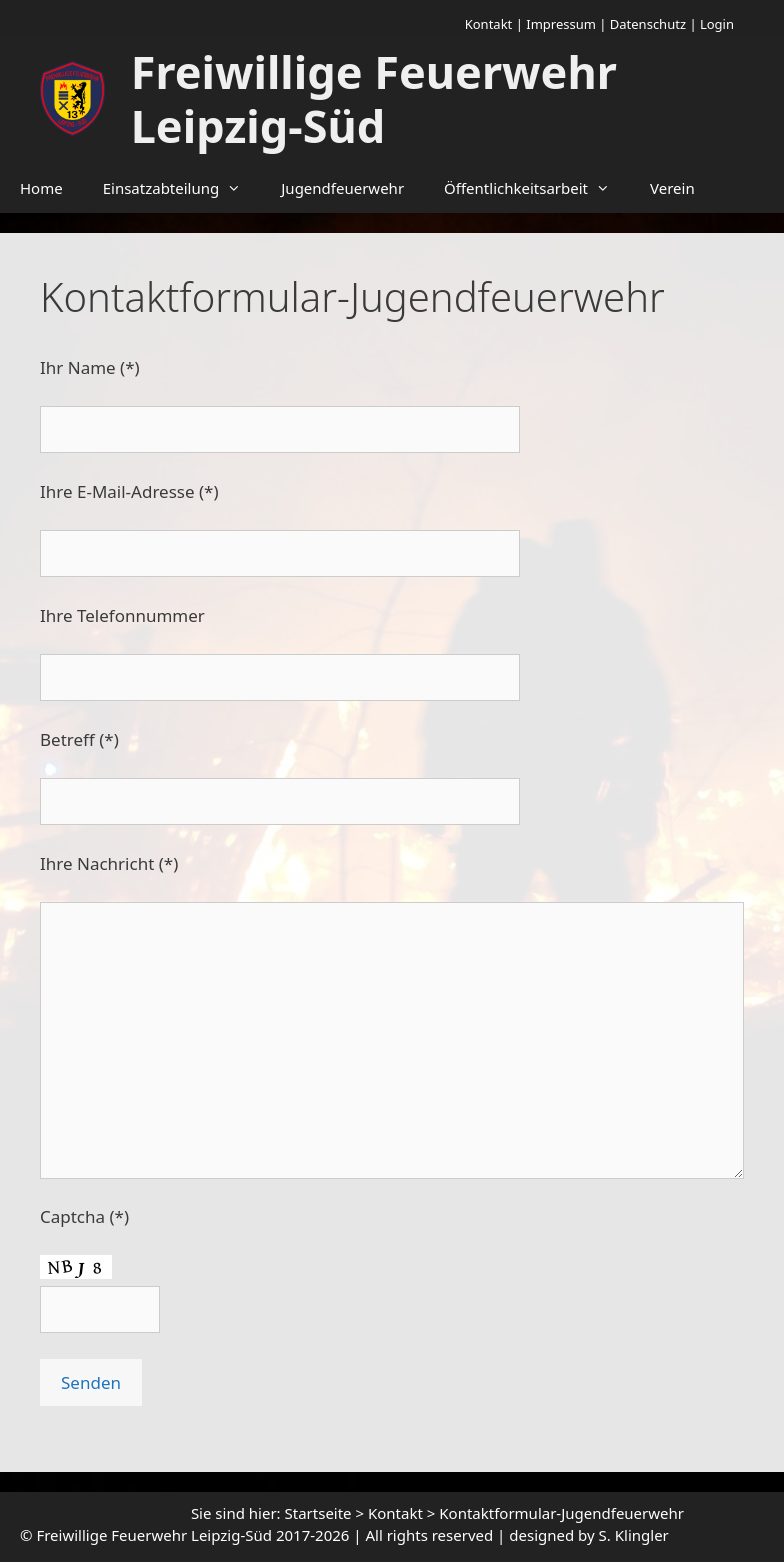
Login (717, 24)
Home (41, 188)
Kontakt (489, 24)
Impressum (561, 24)
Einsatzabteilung (182, 188)
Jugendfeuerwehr (342, 188)
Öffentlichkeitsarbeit (537, 188)
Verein (672, 188)
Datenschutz (648, 24)
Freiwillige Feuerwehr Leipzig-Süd (374, 98)
